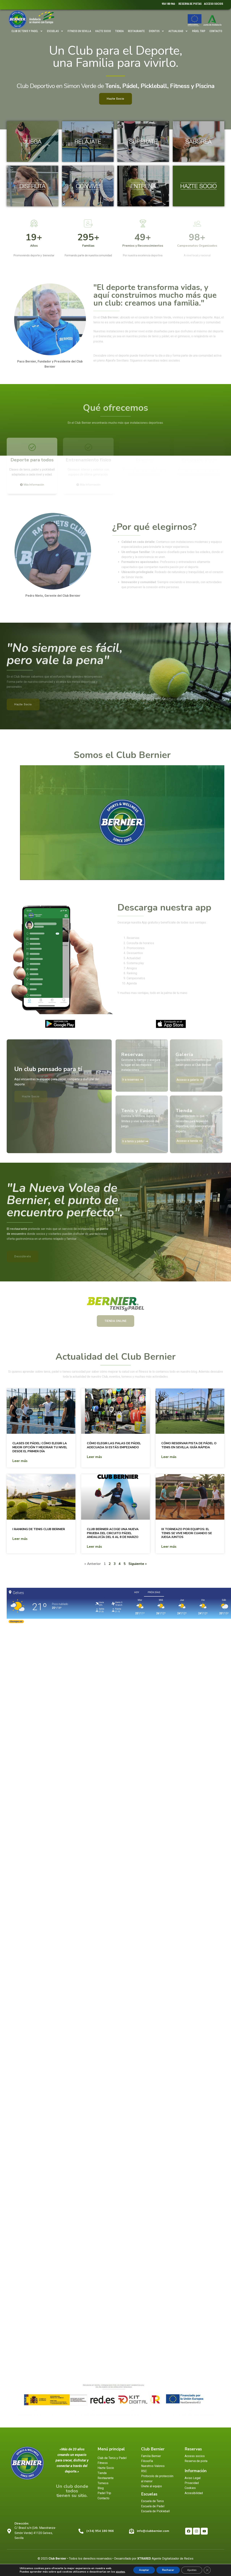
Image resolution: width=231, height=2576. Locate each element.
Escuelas (55, 31)
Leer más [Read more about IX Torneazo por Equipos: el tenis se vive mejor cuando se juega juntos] (168, 1546)
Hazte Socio (103, 31)
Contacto (215, 31)
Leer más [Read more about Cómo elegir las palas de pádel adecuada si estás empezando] (94, 1457)
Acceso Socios (213, 3)
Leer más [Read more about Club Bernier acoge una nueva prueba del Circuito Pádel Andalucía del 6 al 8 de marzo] (94, 1546)
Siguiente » (137, 1563)
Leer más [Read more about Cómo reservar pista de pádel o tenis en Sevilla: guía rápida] (168, 1457)
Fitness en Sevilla (79, 31)
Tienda (119, 31)
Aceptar (144, 2570)
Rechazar (168, 2570)
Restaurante (136, 31)
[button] (122, 822)
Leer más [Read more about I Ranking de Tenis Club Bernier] (19, 1538)
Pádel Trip (198, 31)
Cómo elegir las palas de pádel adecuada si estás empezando (112, 1445)
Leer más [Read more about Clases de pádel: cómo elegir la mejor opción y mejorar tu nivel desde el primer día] (19, 1461)
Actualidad (178, 31)
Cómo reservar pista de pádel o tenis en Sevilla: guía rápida (187, 1445)
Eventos (156, 31)
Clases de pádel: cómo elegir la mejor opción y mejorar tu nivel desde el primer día (38, 1447)
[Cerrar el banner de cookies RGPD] (207, 2570)
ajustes (120, 2572)
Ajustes (191, 2570)
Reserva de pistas (190, 3)
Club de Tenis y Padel (27, 31)
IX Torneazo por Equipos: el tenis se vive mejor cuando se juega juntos (188, 1533)
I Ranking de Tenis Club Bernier (37, 1529)
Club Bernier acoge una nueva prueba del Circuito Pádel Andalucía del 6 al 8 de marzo (111, 1533)
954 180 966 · (169, 3)
